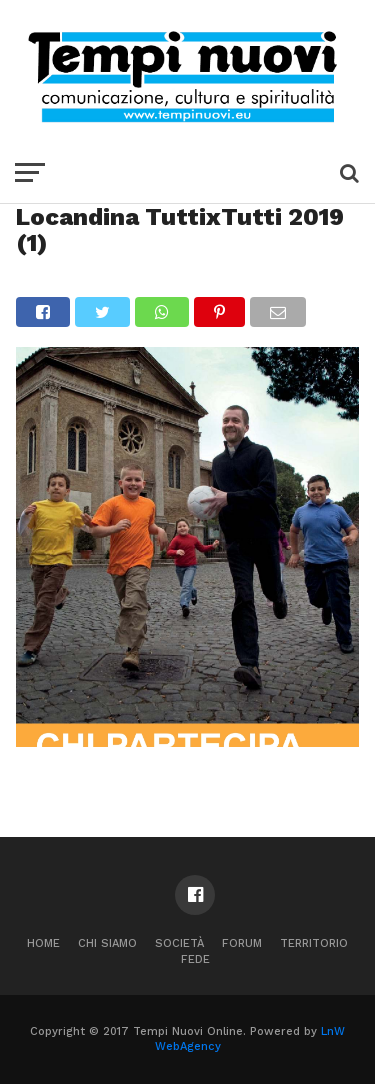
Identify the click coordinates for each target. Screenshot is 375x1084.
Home (43, 943)
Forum (242, 943)
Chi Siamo (107, 943)
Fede (195, 959)
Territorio (314, 943)
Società (179, 943)
